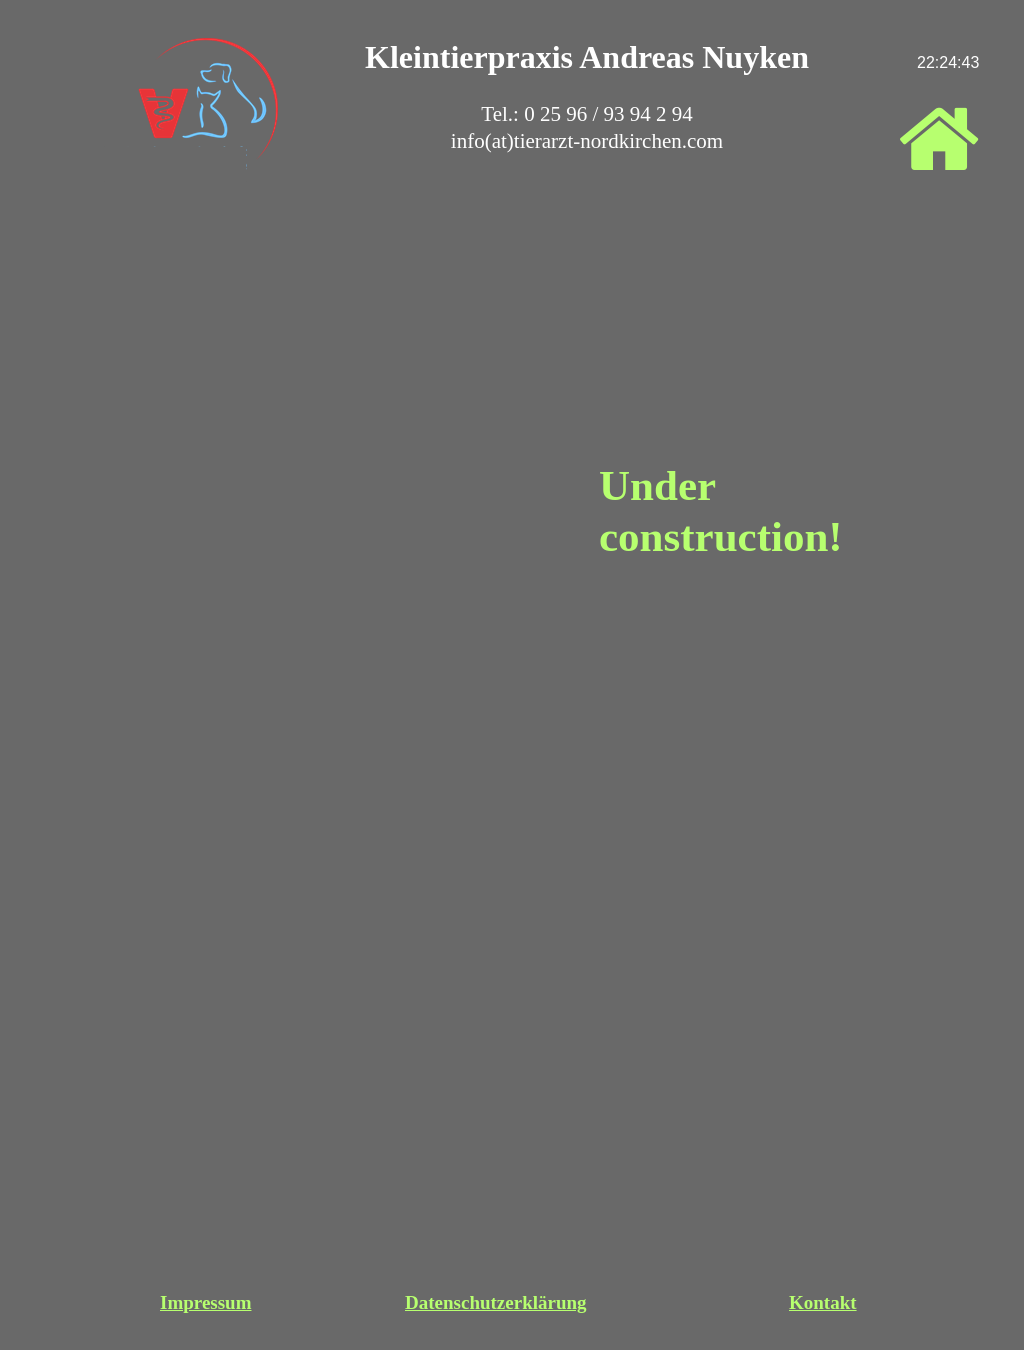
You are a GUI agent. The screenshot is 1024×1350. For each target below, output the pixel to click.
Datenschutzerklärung (496, 1302)
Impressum (206, 1302)
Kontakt (823, 1302)
